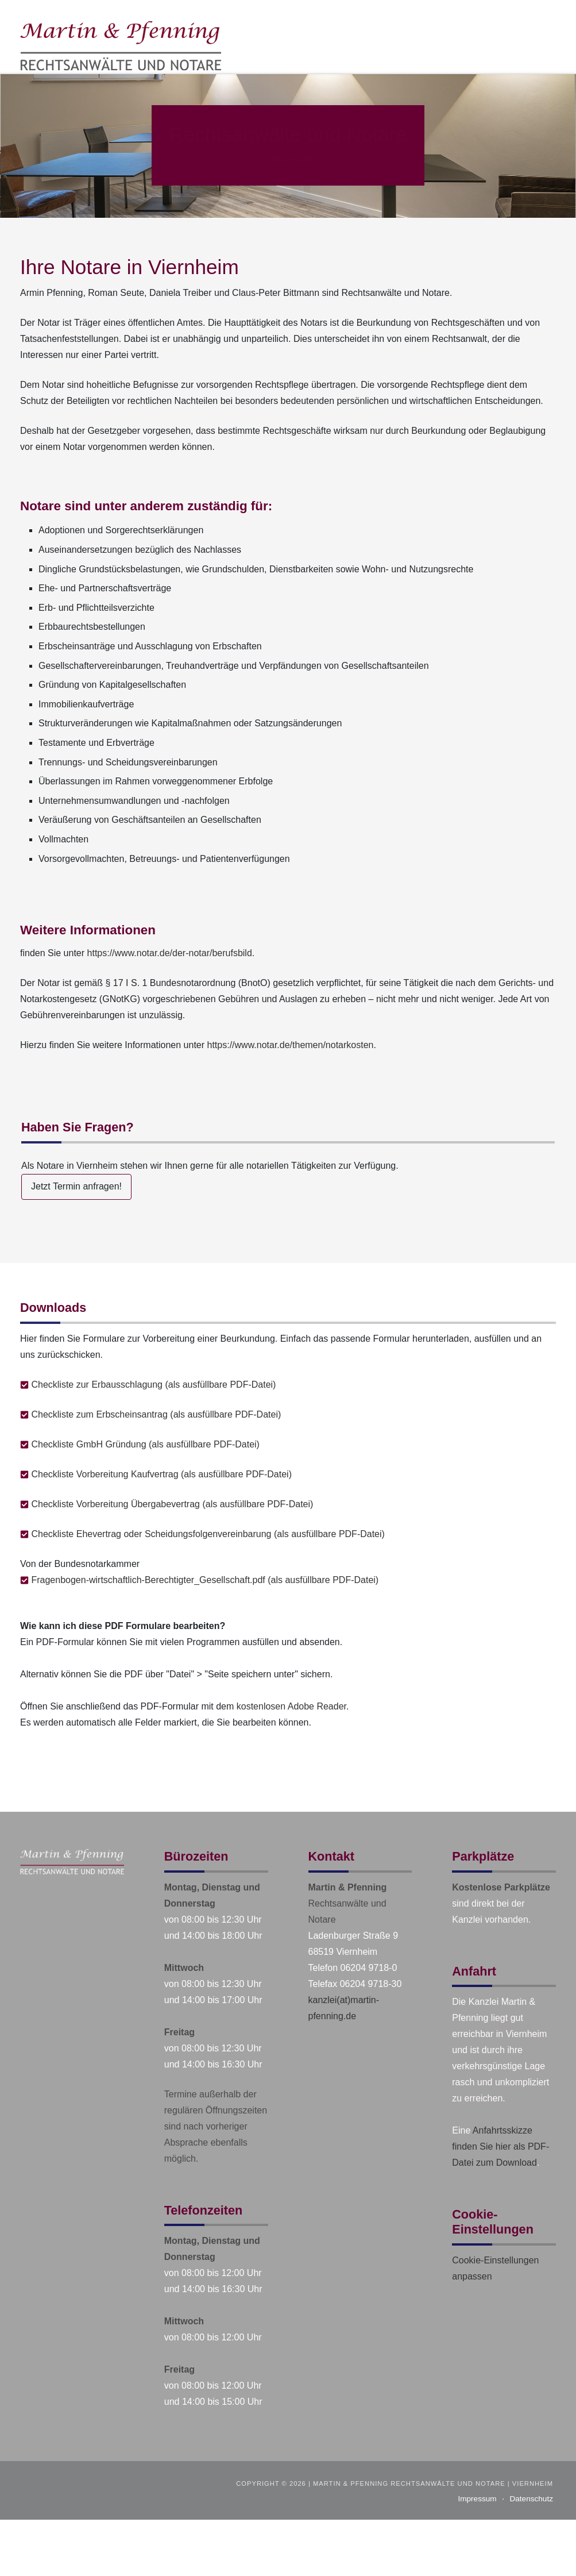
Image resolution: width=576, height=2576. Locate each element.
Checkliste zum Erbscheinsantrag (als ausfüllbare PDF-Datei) (156, 1414)
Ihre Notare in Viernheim (129, 267)
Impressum (477, 2498)
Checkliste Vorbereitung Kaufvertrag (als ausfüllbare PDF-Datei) (161, 1474)
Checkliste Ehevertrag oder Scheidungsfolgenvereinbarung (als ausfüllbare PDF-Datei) (207, 1534)
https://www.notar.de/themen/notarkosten (290, 1045)
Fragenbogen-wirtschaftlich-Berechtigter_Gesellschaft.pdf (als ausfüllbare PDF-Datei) (204, 1580)
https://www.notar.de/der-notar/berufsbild (169, 953)
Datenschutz (531, 2498)
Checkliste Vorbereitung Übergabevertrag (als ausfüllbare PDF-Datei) (172, 1504)
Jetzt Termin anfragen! (76, 1186)
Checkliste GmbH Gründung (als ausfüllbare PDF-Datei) (145, 1444)
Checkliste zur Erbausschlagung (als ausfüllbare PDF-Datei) (153, 1384)
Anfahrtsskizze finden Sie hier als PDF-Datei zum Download (500, 2146)
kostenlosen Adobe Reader (291, 1706)
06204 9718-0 (369, 1968)
